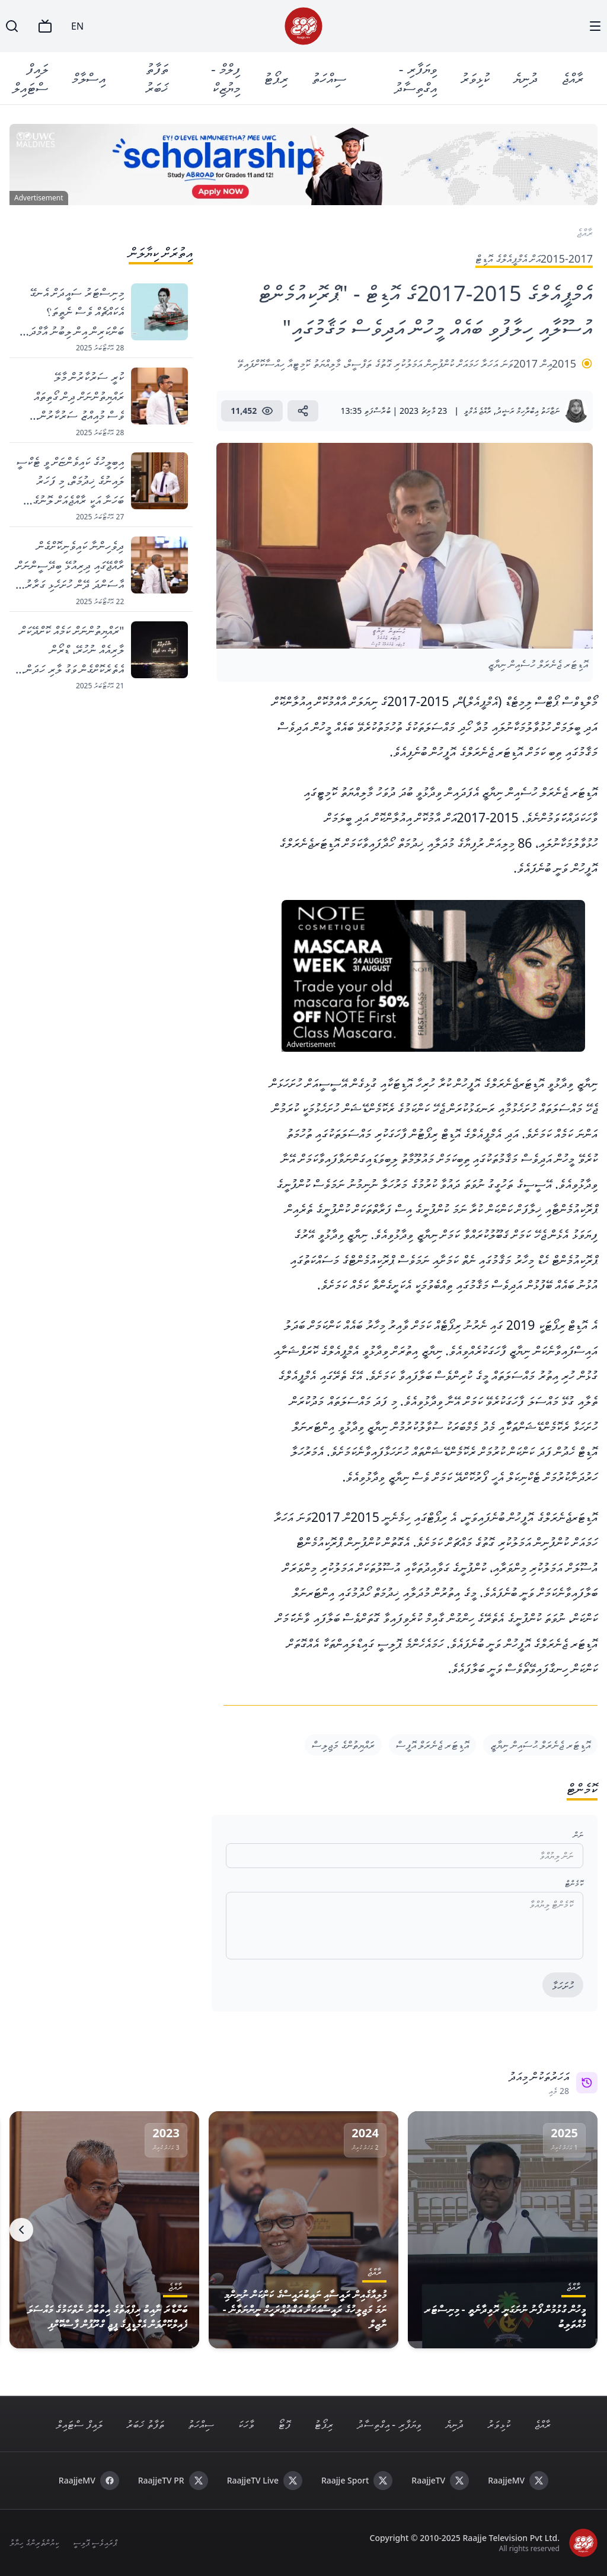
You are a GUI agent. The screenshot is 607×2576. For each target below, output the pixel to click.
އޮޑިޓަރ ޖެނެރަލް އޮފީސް (432, 1745)
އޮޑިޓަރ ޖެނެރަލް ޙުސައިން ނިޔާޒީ (540, 1745)
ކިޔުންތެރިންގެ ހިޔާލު (34, 2542)
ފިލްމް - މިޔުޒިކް (225, 78)
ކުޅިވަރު (475, 78)
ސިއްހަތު (329, 78)
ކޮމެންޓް (574, 1883)
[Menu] (595, 26)
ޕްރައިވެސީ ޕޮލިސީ (95, 2542)
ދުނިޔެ (525, 78)
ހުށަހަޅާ (563, 1985)
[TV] (45, 26)
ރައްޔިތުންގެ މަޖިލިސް (343, 1745)
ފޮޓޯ (284, 2424)
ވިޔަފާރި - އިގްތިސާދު (415, 78)
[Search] (12, 26)
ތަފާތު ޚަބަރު (156, 78)
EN (77, 26)
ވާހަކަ (246, 2424)
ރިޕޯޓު (276, 78)
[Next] (21, 2230)
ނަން (578, 1834)
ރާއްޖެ (572, 78)
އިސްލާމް (89, 78)
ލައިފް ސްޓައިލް (30, 78)
